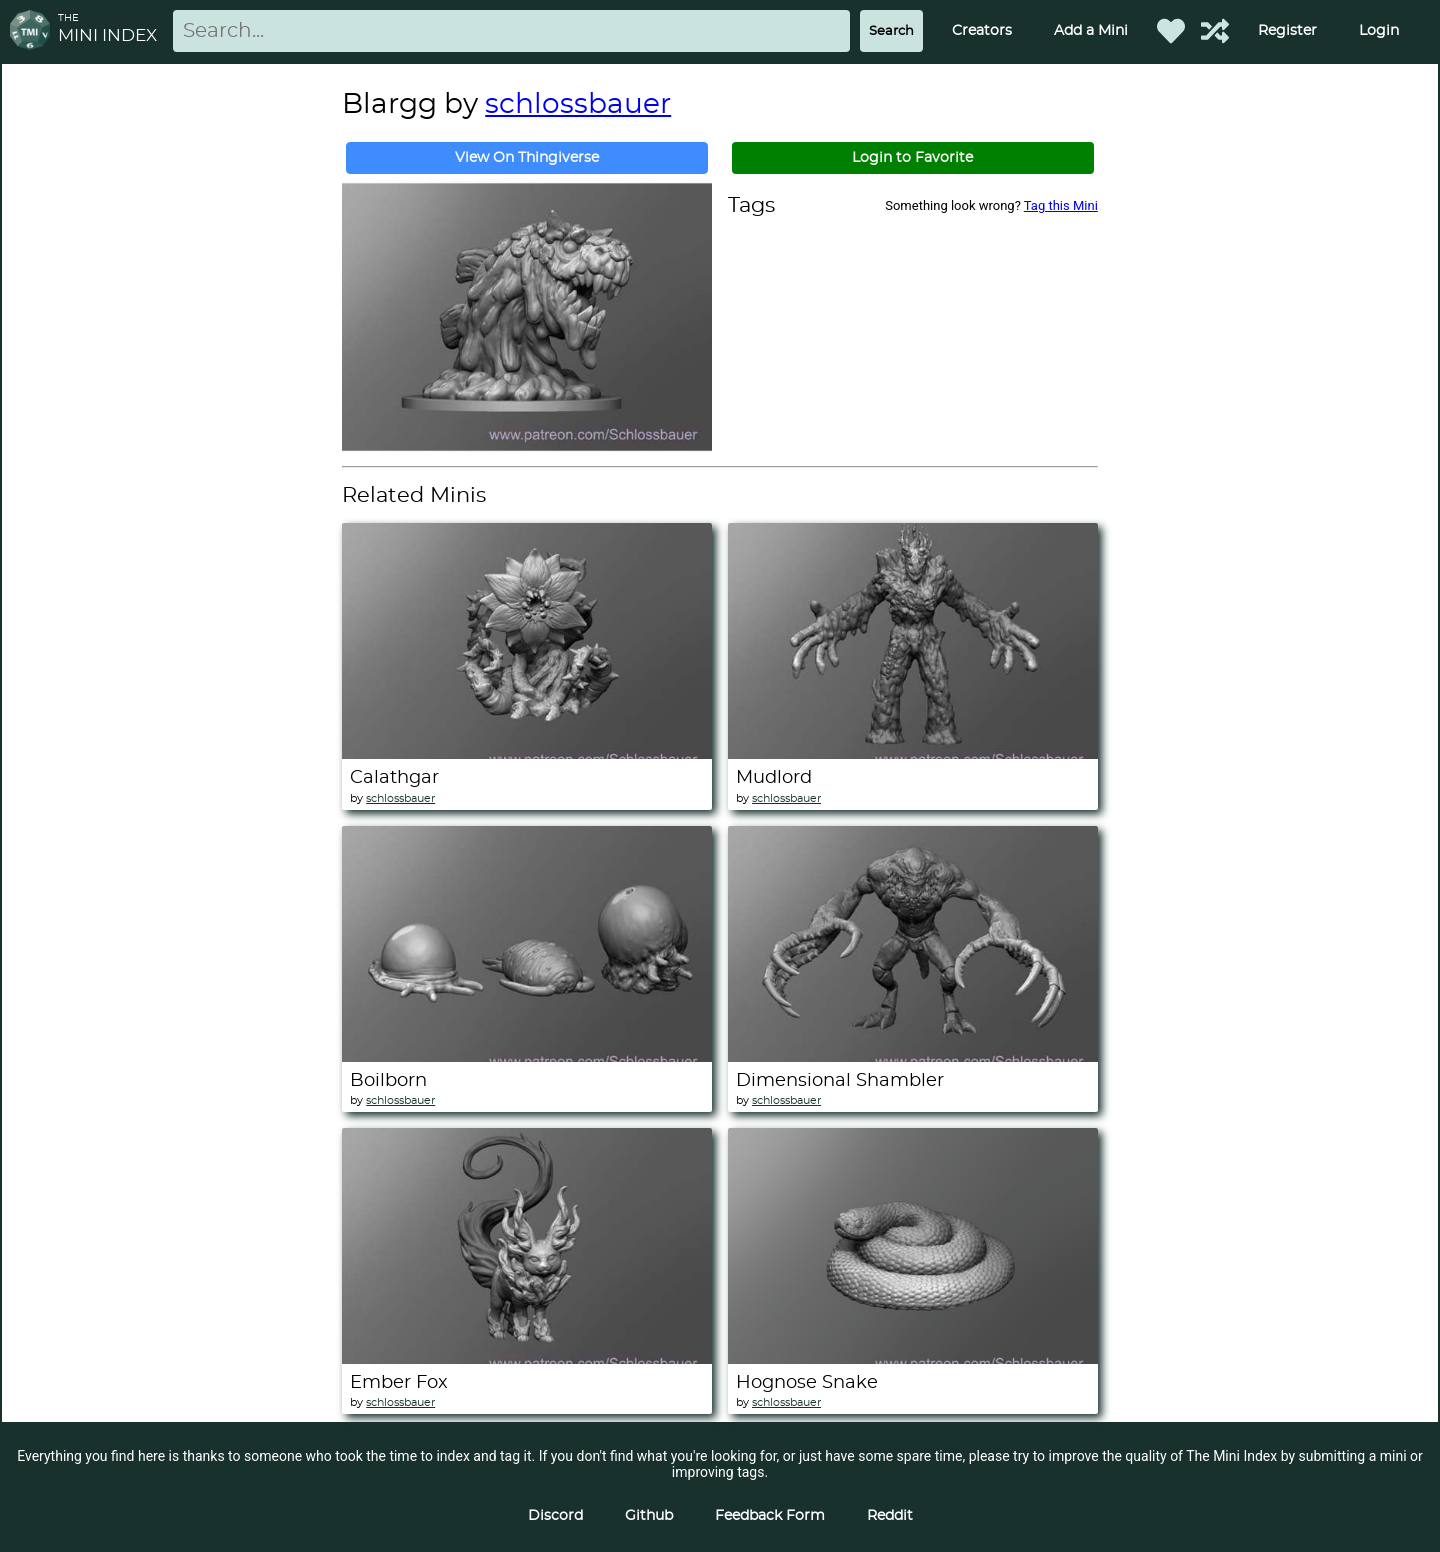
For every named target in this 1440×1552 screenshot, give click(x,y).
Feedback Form (770, 1516)
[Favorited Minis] (1171, 31)
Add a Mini (1091, 31)
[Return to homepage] (34, 31)
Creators (982, 31)
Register (1287, 31)
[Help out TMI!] (1215, 31)
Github (649, 1516)
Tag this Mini (1061, 205)
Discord (555, 1516)
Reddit (890, 1516)
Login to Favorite (912, 158)
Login (1379, 31)
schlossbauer (578, 105)
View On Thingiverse (527, 158)
